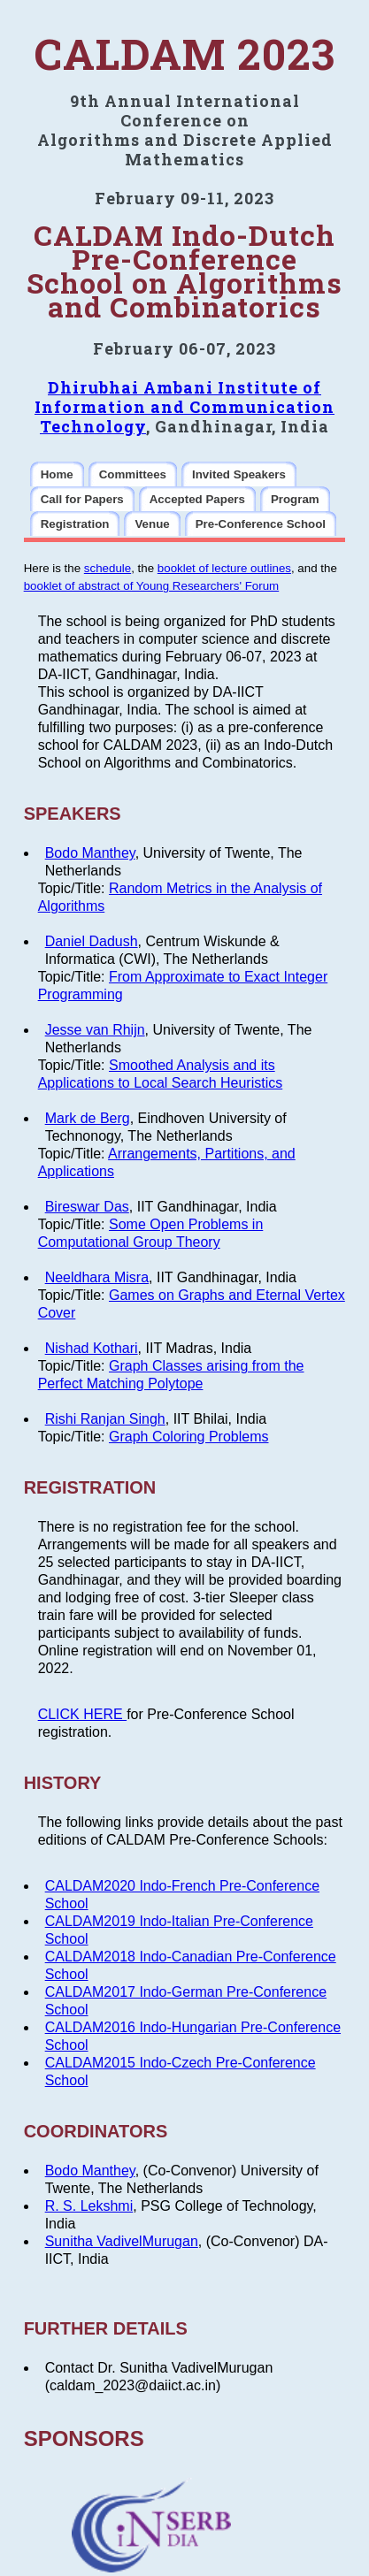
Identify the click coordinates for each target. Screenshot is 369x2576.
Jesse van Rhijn (95, 1029)
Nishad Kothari (91, 1348)
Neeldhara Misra (97, 1277)
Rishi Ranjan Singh (105, 1418)
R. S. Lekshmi (89, 2205)
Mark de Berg (87, 1118)
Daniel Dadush (91, 941)
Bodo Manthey (90, 852)
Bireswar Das (87, 1206)
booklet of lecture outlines (224, 568)
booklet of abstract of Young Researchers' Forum (152, 585)
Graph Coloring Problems (189, 1436)
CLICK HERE (82, 1714)
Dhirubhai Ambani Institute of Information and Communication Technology (184, 407)
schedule (107, 568)
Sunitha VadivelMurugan (121, 2241)
